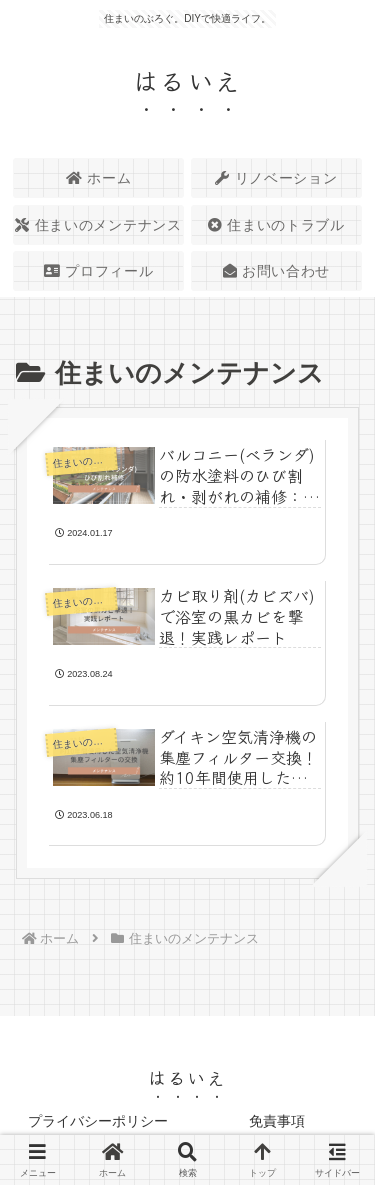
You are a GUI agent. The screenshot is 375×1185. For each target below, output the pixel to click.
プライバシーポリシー (98, 1121)
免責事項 (277, 1121)
